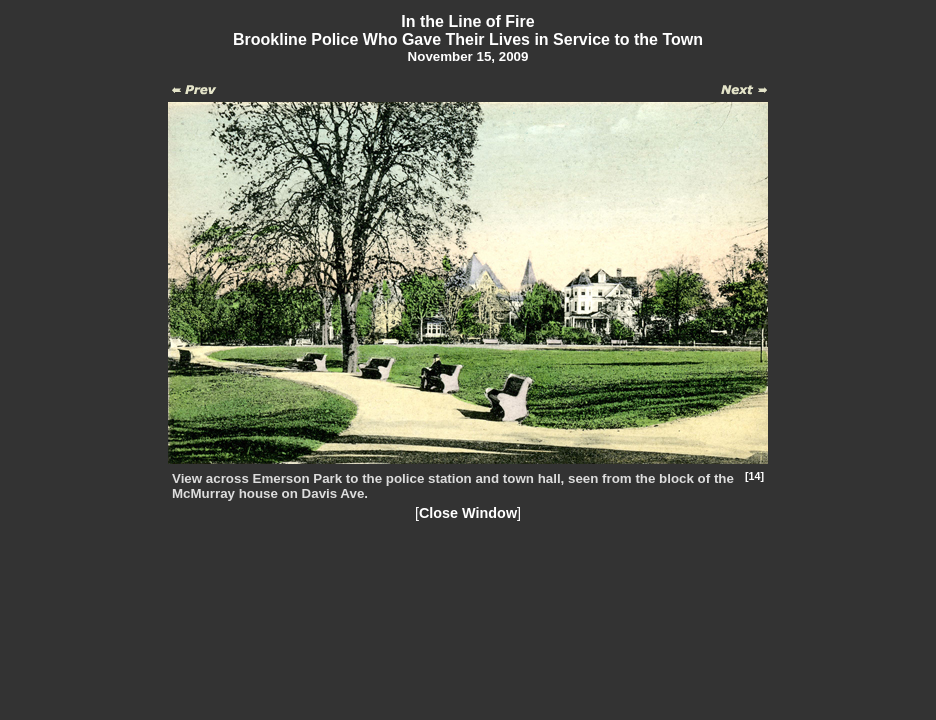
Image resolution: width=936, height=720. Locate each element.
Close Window (468, 513)
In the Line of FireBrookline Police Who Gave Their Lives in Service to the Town (468, 30)
